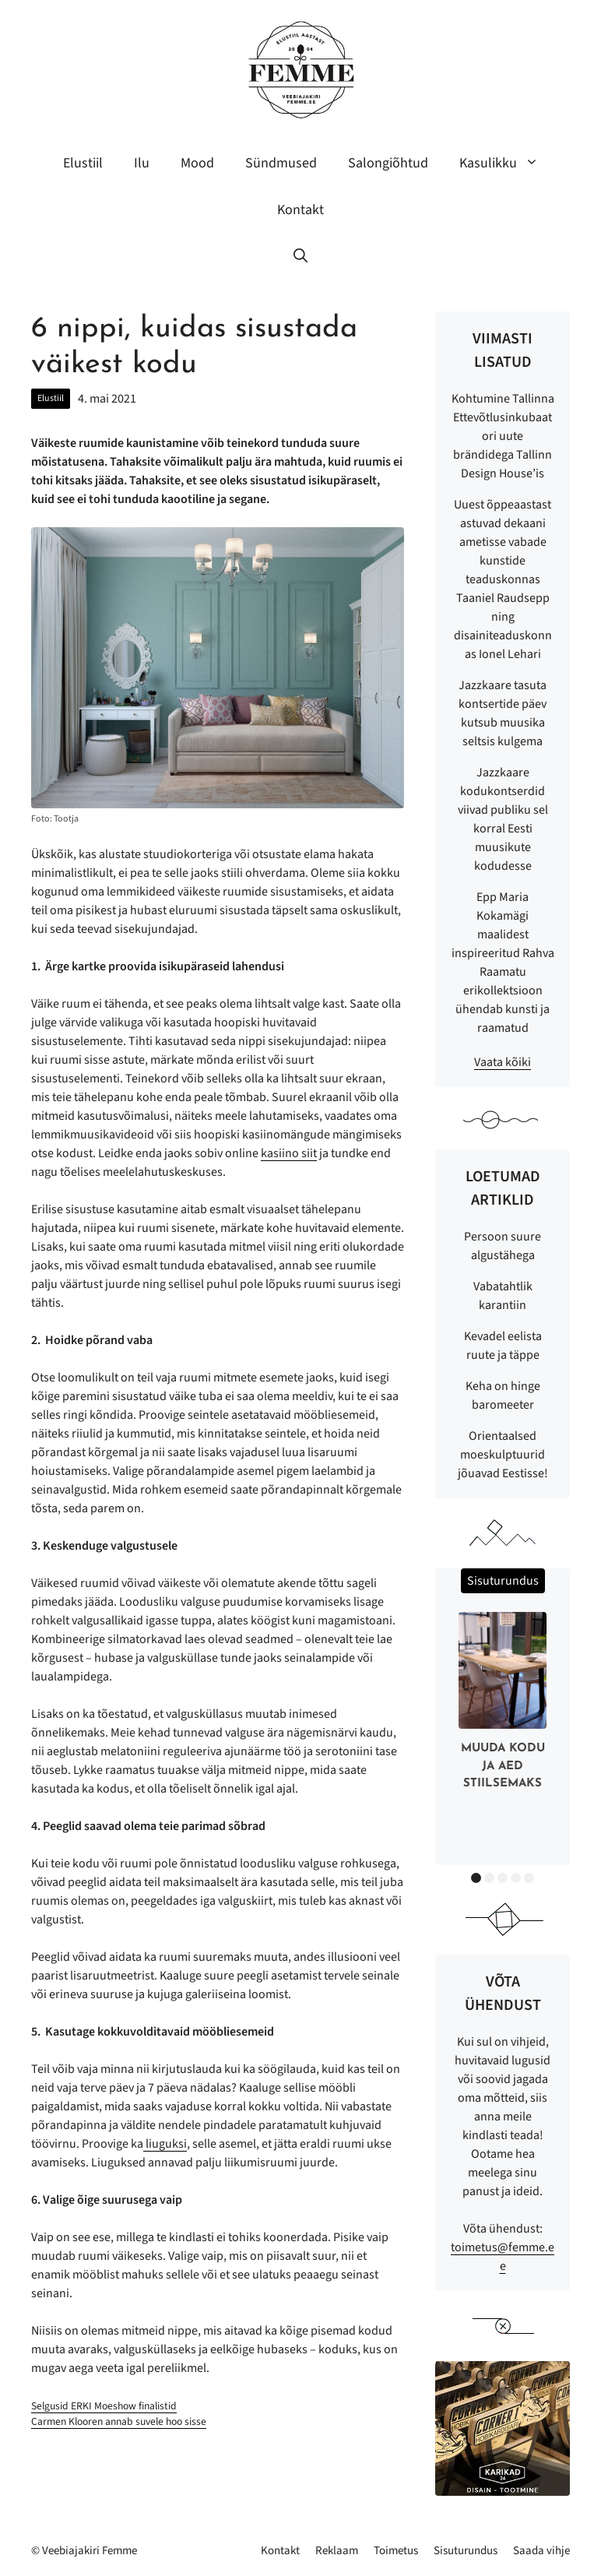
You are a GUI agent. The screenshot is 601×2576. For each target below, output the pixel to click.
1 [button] (476, 1878)
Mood (197, 163)
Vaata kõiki (502, 1062)
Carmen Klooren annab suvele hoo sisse (118, 2421)
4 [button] (516, 1878)
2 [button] (489, 1878)
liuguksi (165, 2143)
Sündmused (281, 163)
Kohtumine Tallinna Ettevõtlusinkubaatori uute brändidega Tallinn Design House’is (503, 436)
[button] (300, 257)
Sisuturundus (465, 2551)
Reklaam (336, 2551)
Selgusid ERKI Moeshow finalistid (104, 2405)
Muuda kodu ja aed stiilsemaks (503, 1766)
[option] (502, 1704)
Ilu (141, 163)
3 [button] (502, 1878)
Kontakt (300, 210)
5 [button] (529, 1878)
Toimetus (396, 2551)
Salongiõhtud (388, 163)
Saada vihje (541, 2551)
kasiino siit (289, 1153)
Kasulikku (506, 163)
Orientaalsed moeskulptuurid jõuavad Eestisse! (503, 1454)
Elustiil (83, 163)
